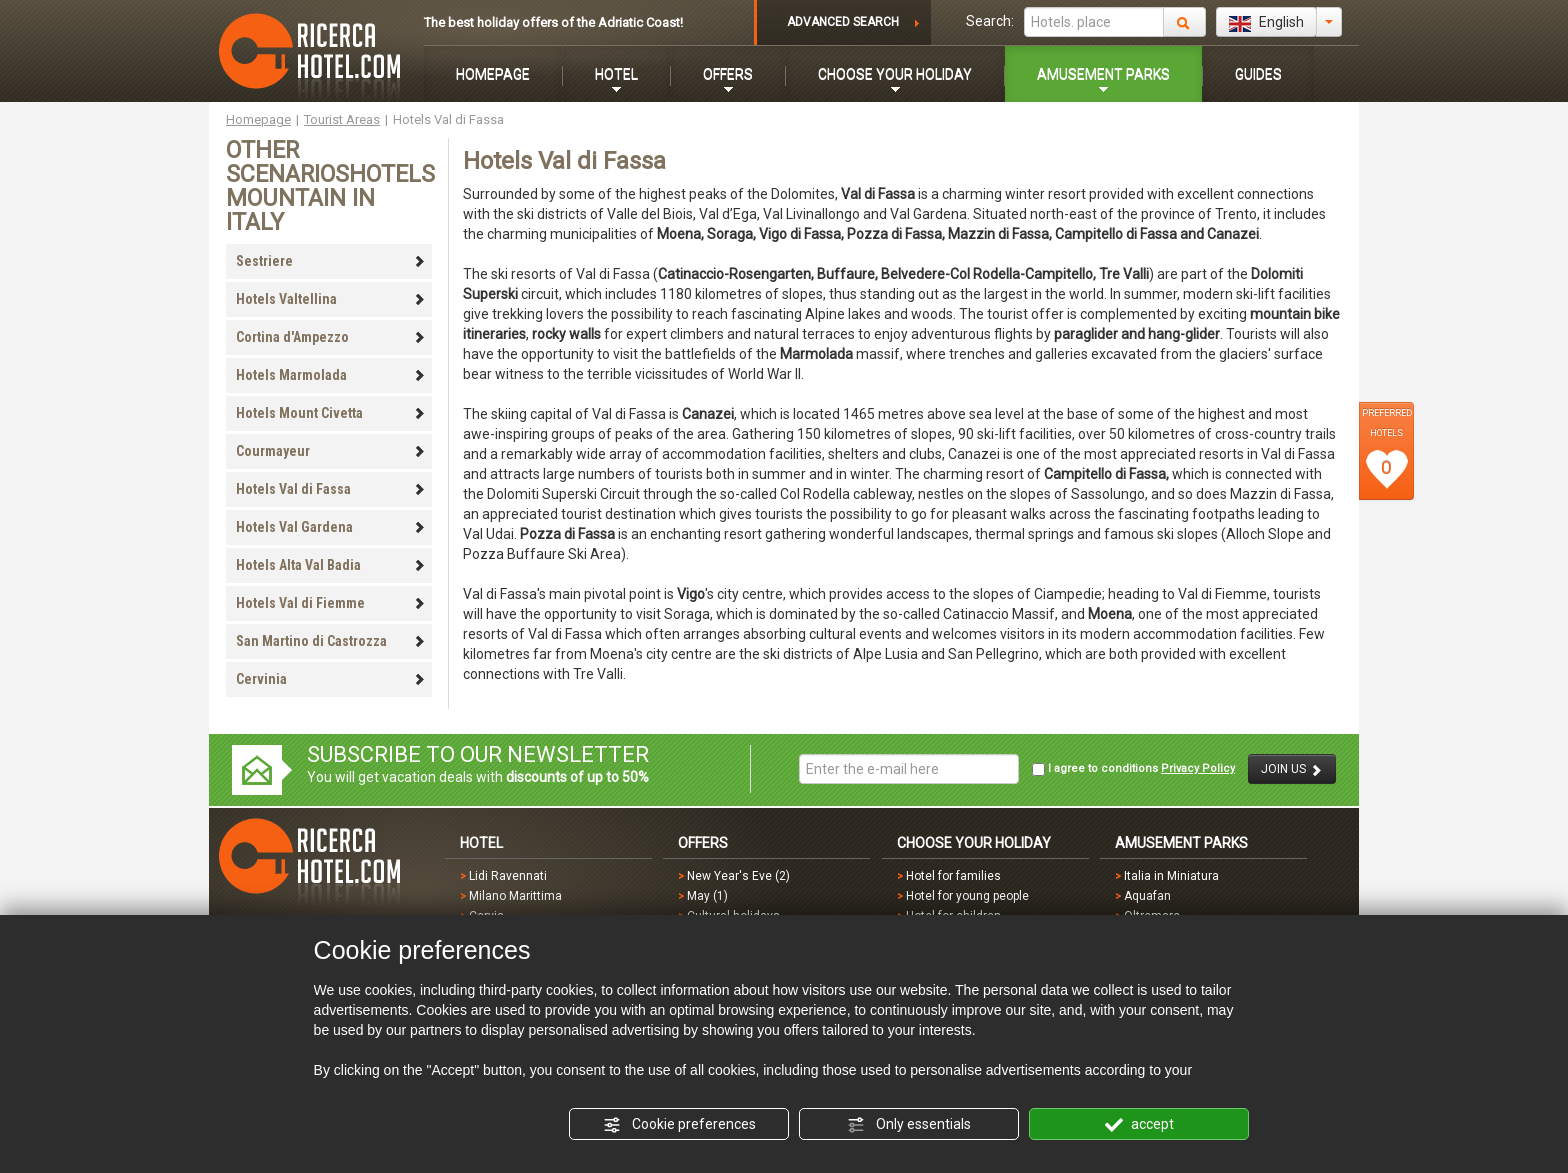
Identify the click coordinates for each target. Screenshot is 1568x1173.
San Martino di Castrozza (331, 641)
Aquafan (1147, 896)
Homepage (258, 119)
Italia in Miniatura (1171, 876)
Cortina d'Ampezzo (331, 337)
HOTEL (616, 74)
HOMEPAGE (493, 74)
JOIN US (1292, 769)
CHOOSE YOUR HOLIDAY (895, 74)
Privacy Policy (1198, 768)
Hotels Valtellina (331, 299)
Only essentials (909, 1125)
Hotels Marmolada (331, 375)
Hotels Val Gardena (331, 527)
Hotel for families (953, 876)
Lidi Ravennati (508, 876)
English (1266, 23)
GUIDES (1258, 74)
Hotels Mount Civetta (331, 413)
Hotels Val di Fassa (331, 489)
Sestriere (331, 261)
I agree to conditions (1133, 769)
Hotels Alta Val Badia (331, 565)
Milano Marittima (515, 896)
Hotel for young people (967, 896)
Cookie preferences (679, 1125)
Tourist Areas (342, 119)
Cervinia (331, 679)
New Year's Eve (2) (738, 876)
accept (1139, 1125)
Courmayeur (331, 451)
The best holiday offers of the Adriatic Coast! (553, 22)
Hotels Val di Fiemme (331, 603)
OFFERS (728, 74)
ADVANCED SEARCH (843, 22)
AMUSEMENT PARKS (1103, 74)
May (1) (707, 896)
